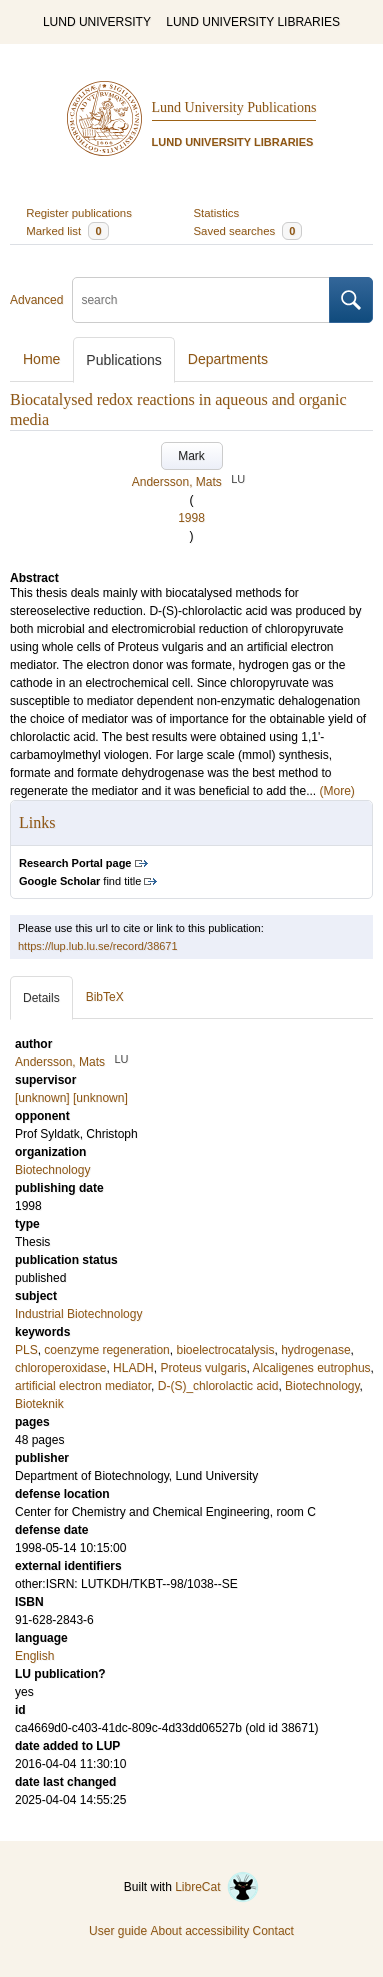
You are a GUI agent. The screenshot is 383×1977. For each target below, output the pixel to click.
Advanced (36, 300)
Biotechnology (322, 1386)
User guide (118, 1931)
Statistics (217, 213)
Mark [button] (191, 456)
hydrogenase (315, 1350)
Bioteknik (39, 1404)
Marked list (67, 231)
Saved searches (248, 231)
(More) (337, 791)
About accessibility (199, 1931)
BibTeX (105, 997)
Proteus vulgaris (203, 1368)
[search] (201, 300)
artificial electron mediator (83, 1386)
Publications (124, 360)
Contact (273, 1931)
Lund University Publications (234, 107)
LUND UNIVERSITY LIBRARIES (253, 22)
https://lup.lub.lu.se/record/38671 (98, 946)
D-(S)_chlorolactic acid (218, 1386)
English (34, 1656)
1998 (191, 518)
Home (41, 359)
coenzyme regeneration (106, 1350)
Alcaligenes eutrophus (311, 1368)
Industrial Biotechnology (78, 1314)
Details (41, 998)
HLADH (133, 1368)
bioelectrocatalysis (225, 1350)
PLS (26, 1350)
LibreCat (217, 1887)
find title (80, 881)
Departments (228, 359)
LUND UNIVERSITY (97, 22)
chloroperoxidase (60, 1368)
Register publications (79, 213)
